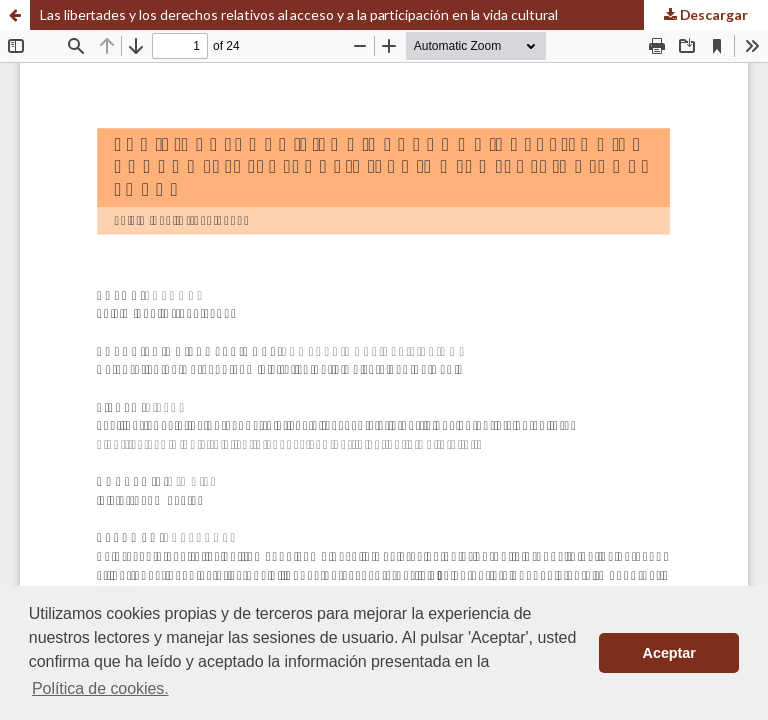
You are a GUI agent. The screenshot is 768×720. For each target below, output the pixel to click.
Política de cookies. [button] (100, 688)
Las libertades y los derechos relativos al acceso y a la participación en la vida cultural (299, 14)
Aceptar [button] (669, 653)
